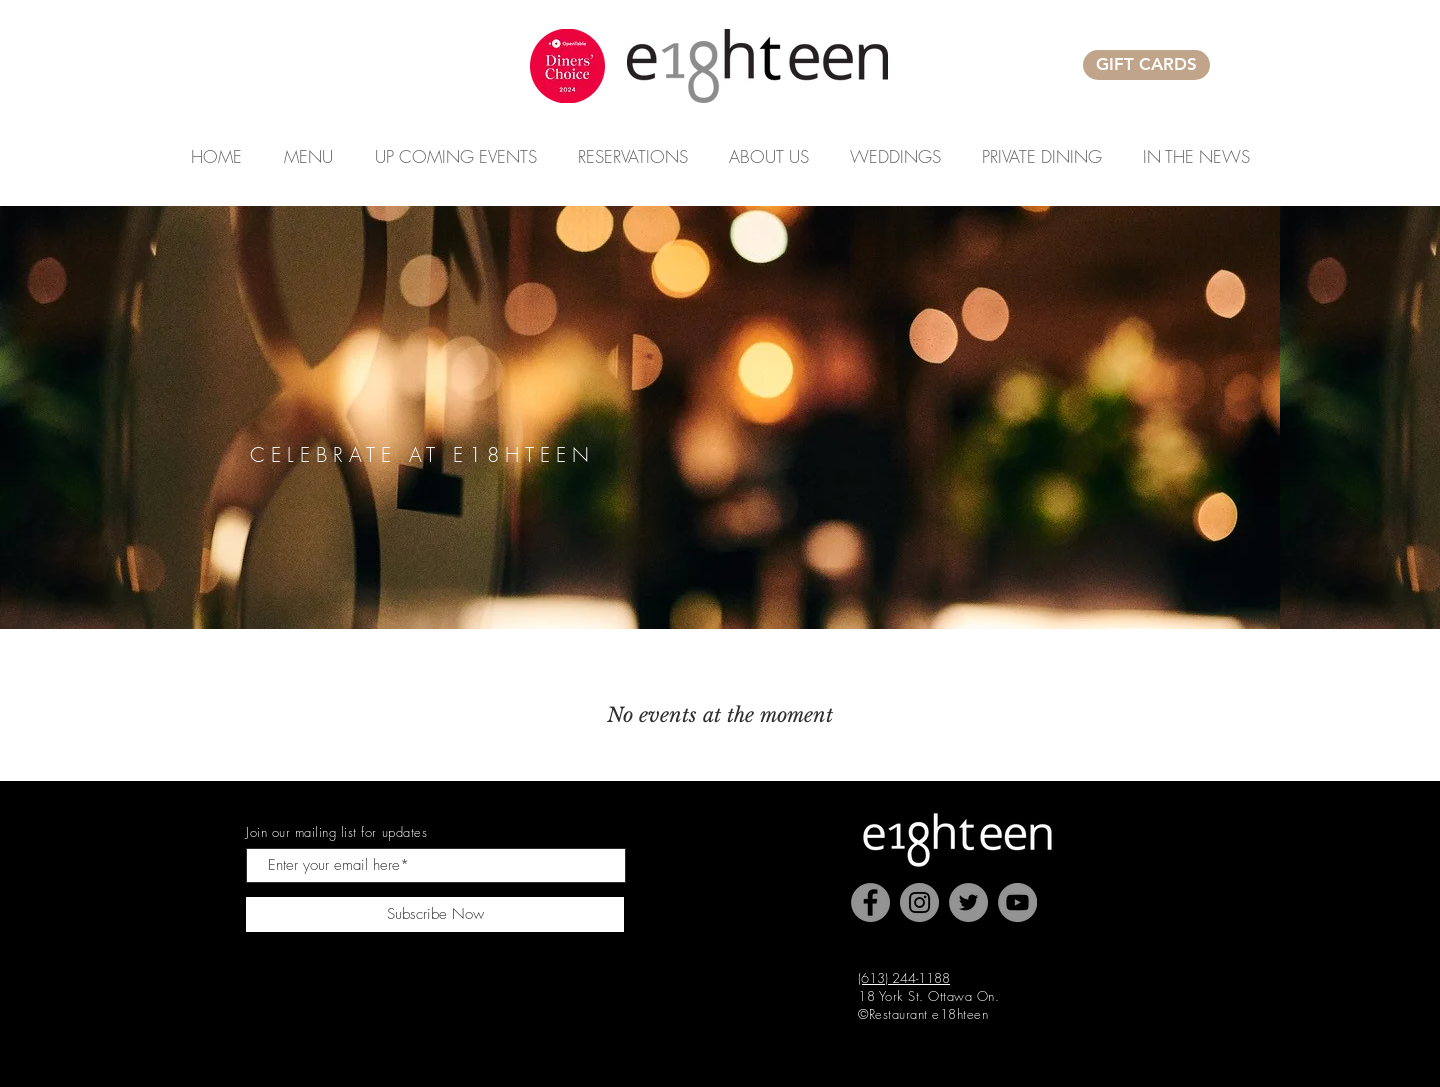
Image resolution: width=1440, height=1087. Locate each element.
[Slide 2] (720, 589)
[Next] (1350, 417)
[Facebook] (870, 902)
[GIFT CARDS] (1146, 65)
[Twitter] (968, 902)
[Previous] (90, 417)
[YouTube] (1017, 902)
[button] (455, 157)
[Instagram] (919, 902)
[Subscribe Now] (435, 914)
